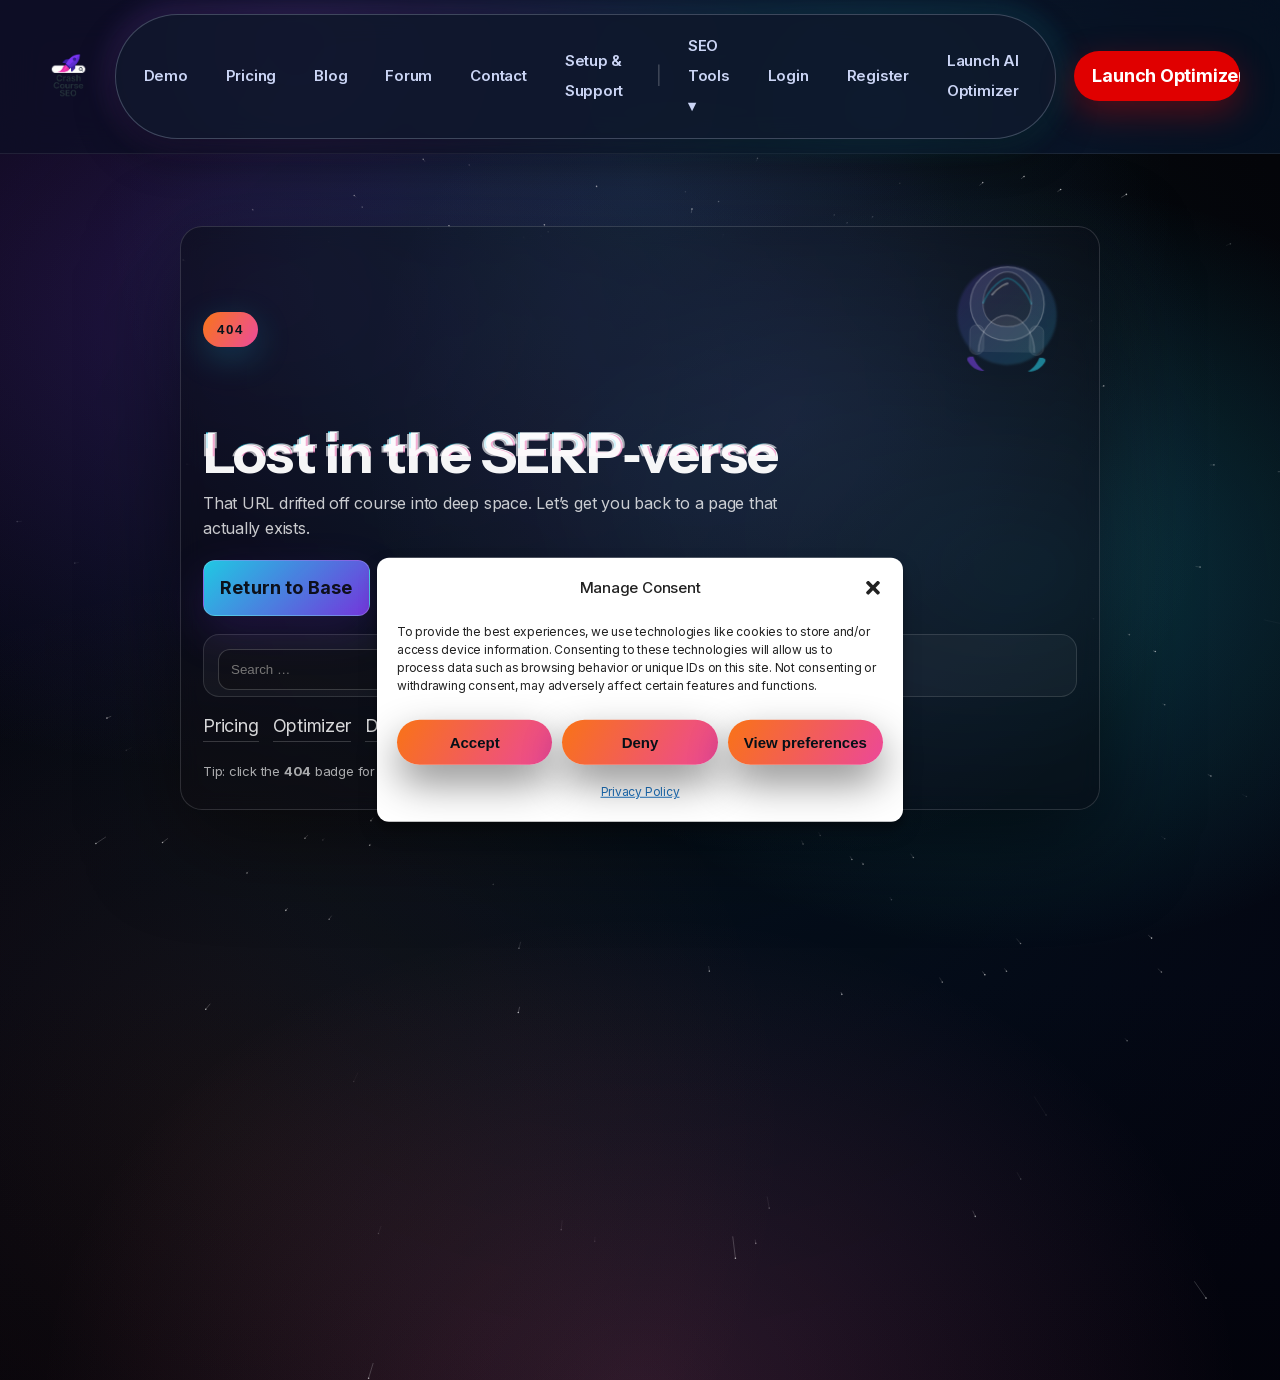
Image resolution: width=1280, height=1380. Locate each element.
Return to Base (286, 587)
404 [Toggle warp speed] (230, 329)
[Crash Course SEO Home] (68, 76)
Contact (498, 75)
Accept (475, 742)
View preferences (805, 742)
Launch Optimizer (1166, 75)
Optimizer (312, 725)
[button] (873, 588)
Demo (166, 75)
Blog (330, 75)
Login (788, 75)
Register (878, 75)
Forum (408, 75)
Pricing (251, 75)
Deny (640, 742)
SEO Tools (709, 75)
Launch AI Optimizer (983, 75)
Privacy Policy (640, 791)
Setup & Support (594, 75)
